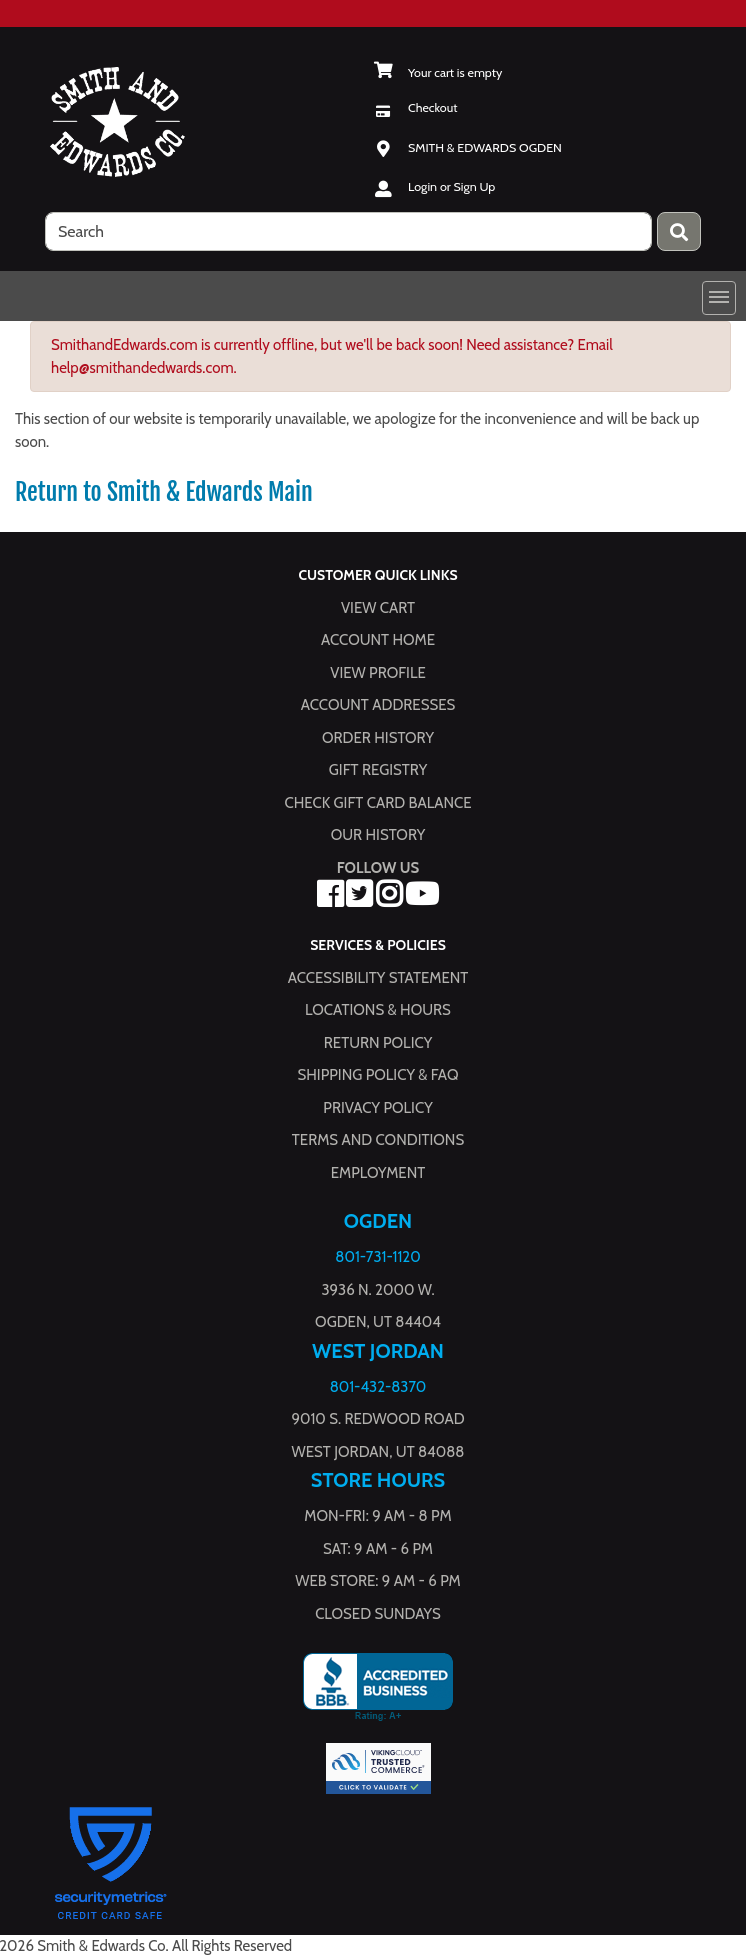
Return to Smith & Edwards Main (164, 492)
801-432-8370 (378, 1386)
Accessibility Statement (378, 977)
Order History (378, 738)
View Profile (378, 673)
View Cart (378, 608)
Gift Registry (378, 770)
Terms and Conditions (378, 1140)
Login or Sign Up (451, 186)
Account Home (378, 640)
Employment (378, 1172)
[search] (348, 231)
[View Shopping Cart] (437, 72)
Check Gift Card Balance (377, 803)
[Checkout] (415, 107)
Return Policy (378, 1042)
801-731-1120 (377, 1257)
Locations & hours (378, 1010)
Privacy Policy (377, 1107)
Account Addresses (378, 705)
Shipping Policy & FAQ (378, 1075)
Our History (378, 835)
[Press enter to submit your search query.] (679, 231)
